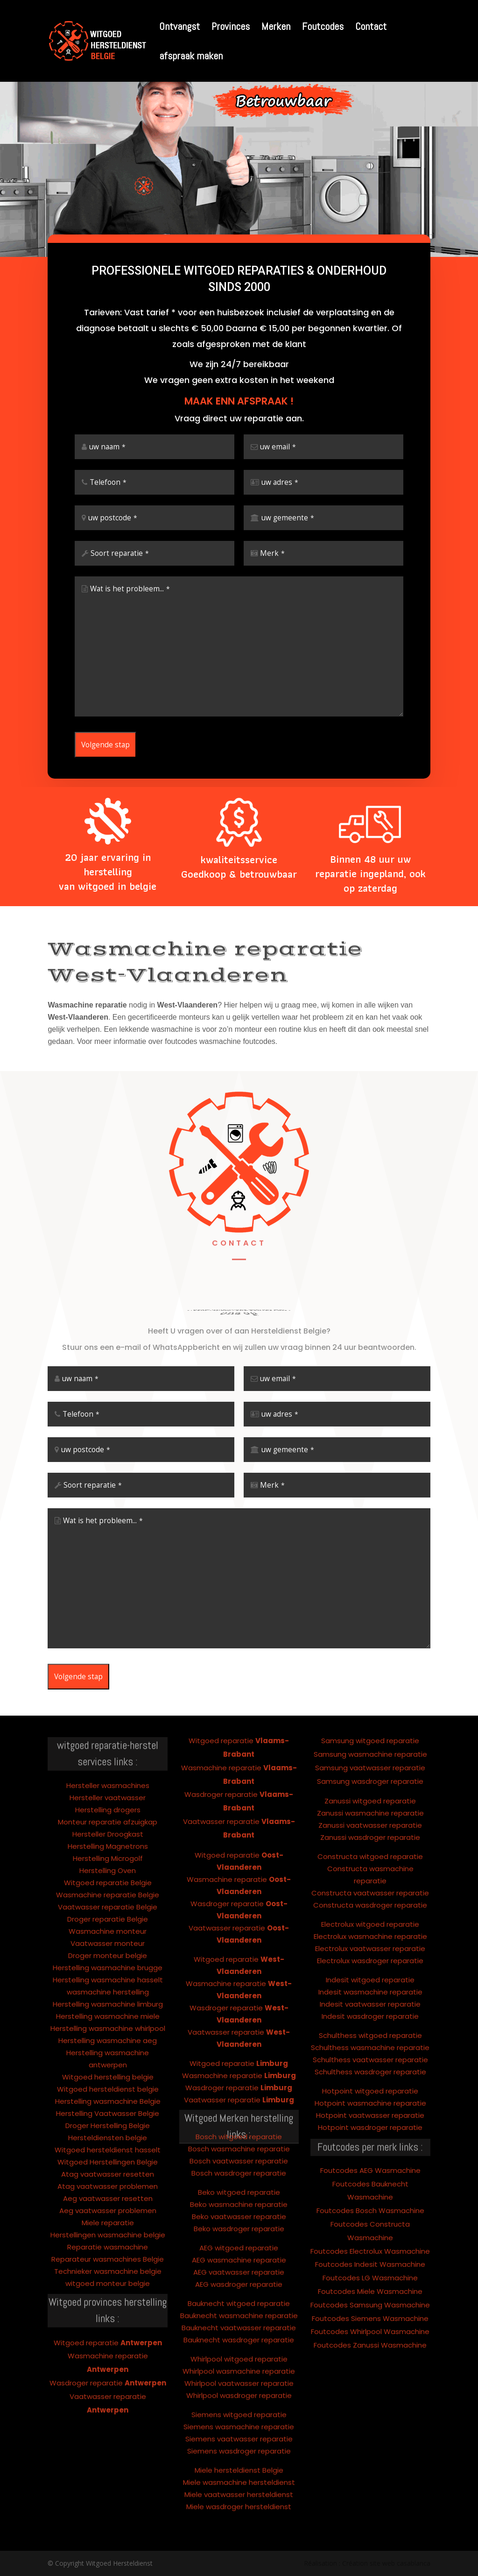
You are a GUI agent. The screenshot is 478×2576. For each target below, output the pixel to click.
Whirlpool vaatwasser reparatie (239, 2328)
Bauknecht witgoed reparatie (239, 2248)
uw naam (107, 447)
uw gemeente (287, 518)
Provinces (230, 28)
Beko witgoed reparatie (239, 2137)
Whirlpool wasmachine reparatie (239, 2316)
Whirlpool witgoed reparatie (239, 2304)
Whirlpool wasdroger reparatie (239, 2340)
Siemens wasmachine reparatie (238, 2372)
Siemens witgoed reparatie (239, 2359)
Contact (371, 28)
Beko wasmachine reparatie (239, 2149)
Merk (272, 553)
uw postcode (112, 518)
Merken (275, 28)
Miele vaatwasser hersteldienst (238, 2439)
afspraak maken (191, 57)
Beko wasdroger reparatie (239, 2174)
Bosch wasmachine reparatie (239, 2094)
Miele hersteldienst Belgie (239, 2415)
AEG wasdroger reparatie (238, 2229)
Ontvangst (179, 28)
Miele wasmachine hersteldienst (239, 2427)
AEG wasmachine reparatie (239, 2205)
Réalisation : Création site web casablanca (367, 2563)
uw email (278, 447)
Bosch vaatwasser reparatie (239, 2106)
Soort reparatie (120, 553)
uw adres (279, 482)
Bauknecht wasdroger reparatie (238, 2285)
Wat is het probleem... (130, 589)
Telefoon (108, 482)
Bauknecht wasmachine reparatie (239, 2260)
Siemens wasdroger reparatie (239, 2396)
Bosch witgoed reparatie (239, 2081)
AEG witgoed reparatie (238, 2193)
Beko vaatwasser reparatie (239, 2161)
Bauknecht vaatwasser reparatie (239, 2273)
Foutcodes (323, 28)
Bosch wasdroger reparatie (238, 2118)
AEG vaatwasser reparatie (238, 2217)
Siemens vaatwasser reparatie (239, 2384)
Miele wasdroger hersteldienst (238, 2451)
